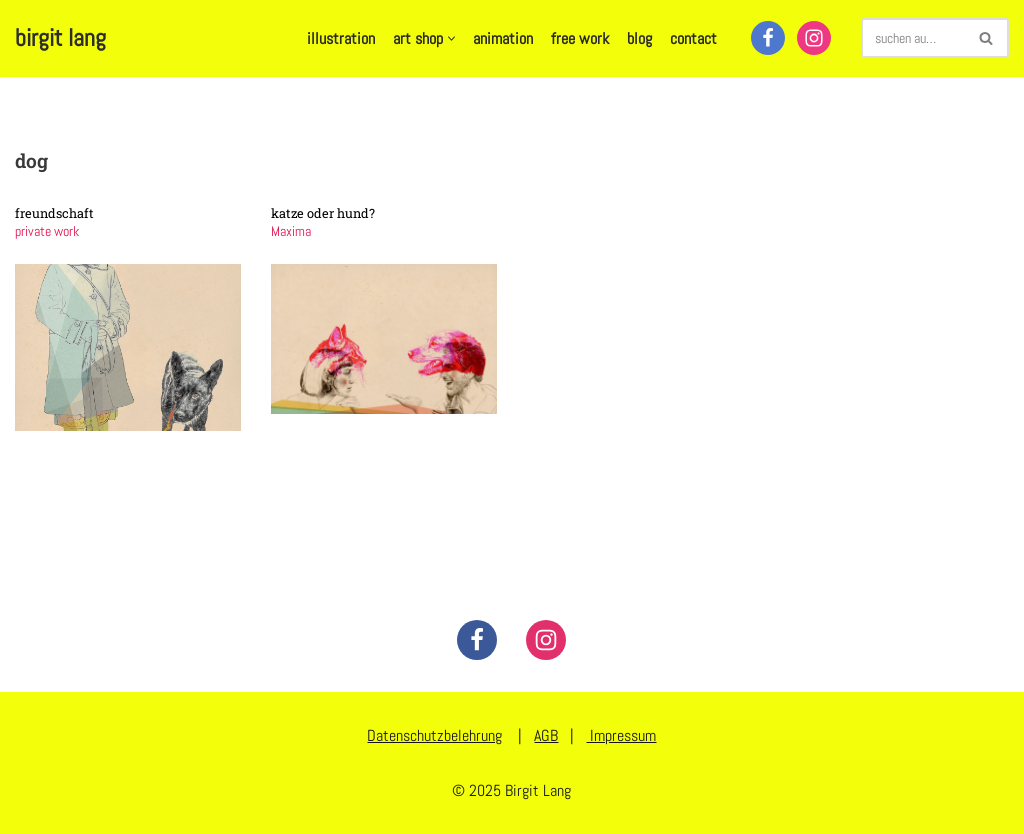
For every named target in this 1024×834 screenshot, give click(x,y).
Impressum (621, 735)
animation (503, 38)
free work (580, 38)
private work (47, 231)
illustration (341, 38)
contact (693, 38)
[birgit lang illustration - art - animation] (60, 38)
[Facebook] (768, 38)
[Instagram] (814, 38)
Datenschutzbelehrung (434, 735)
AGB (546, 735)
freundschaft (54, 213)
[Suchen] (912, 38)
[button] (451, 38)
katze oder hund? (323, 213)
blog (639, 38)
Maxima (291, 231)
